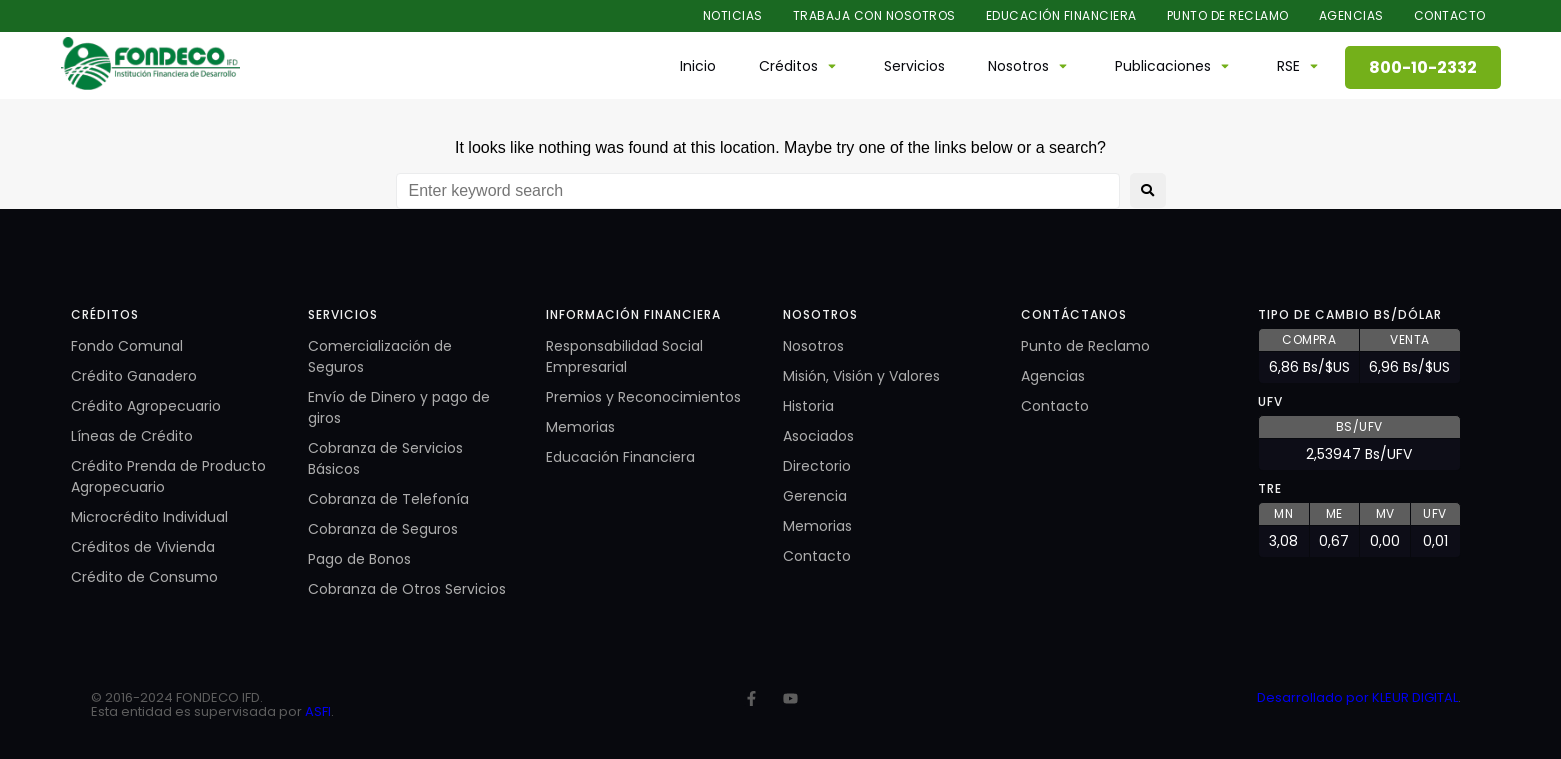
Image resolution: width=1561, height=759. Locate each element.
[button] (800, 66)
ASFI (318, 711)
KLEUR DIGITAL (1415, 697)
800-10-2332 (1423, 67)
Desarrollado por (1314, 697)
